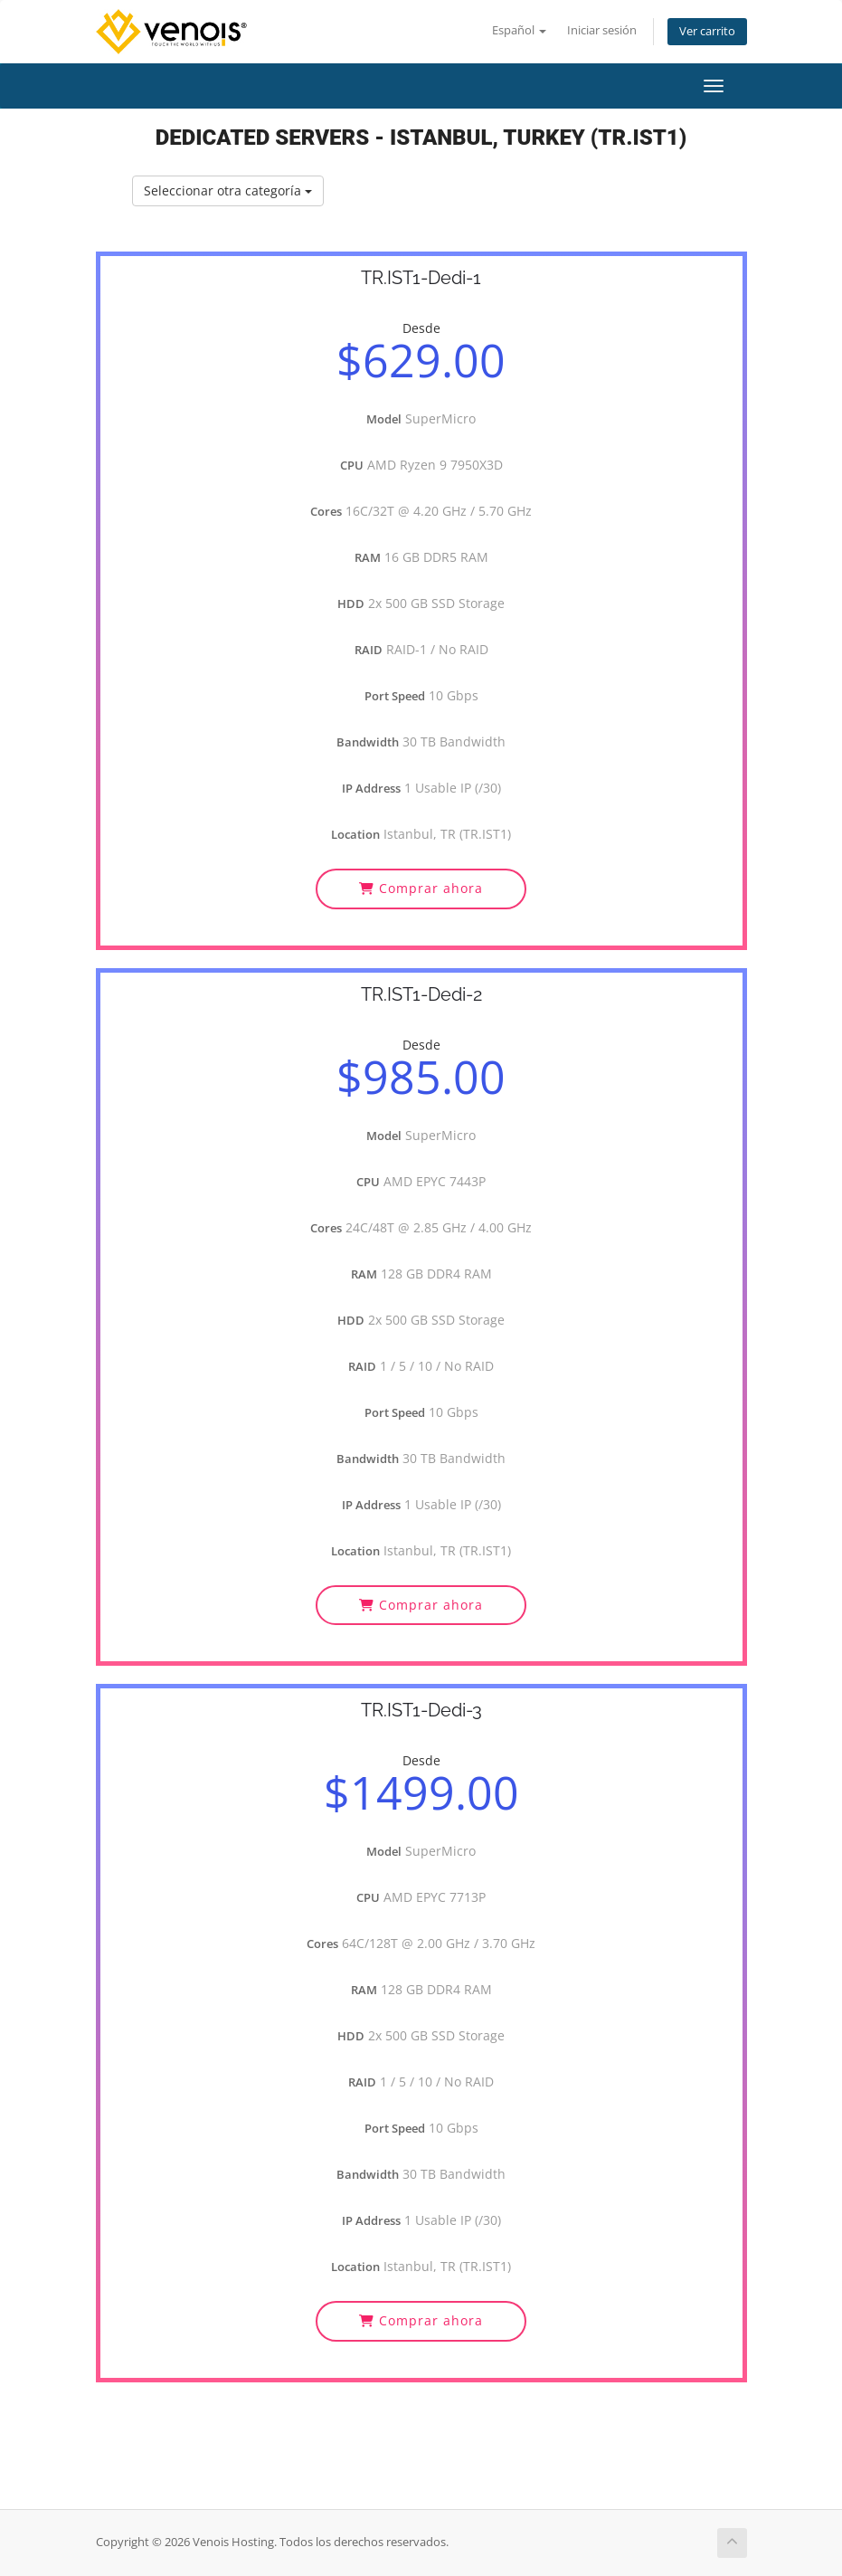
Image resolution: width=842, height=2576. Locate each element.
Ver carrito (707, 31)
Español (519, 30)
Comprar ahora (421, 888)
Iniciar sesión (602, 30)
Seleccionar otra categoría (228, 190)
